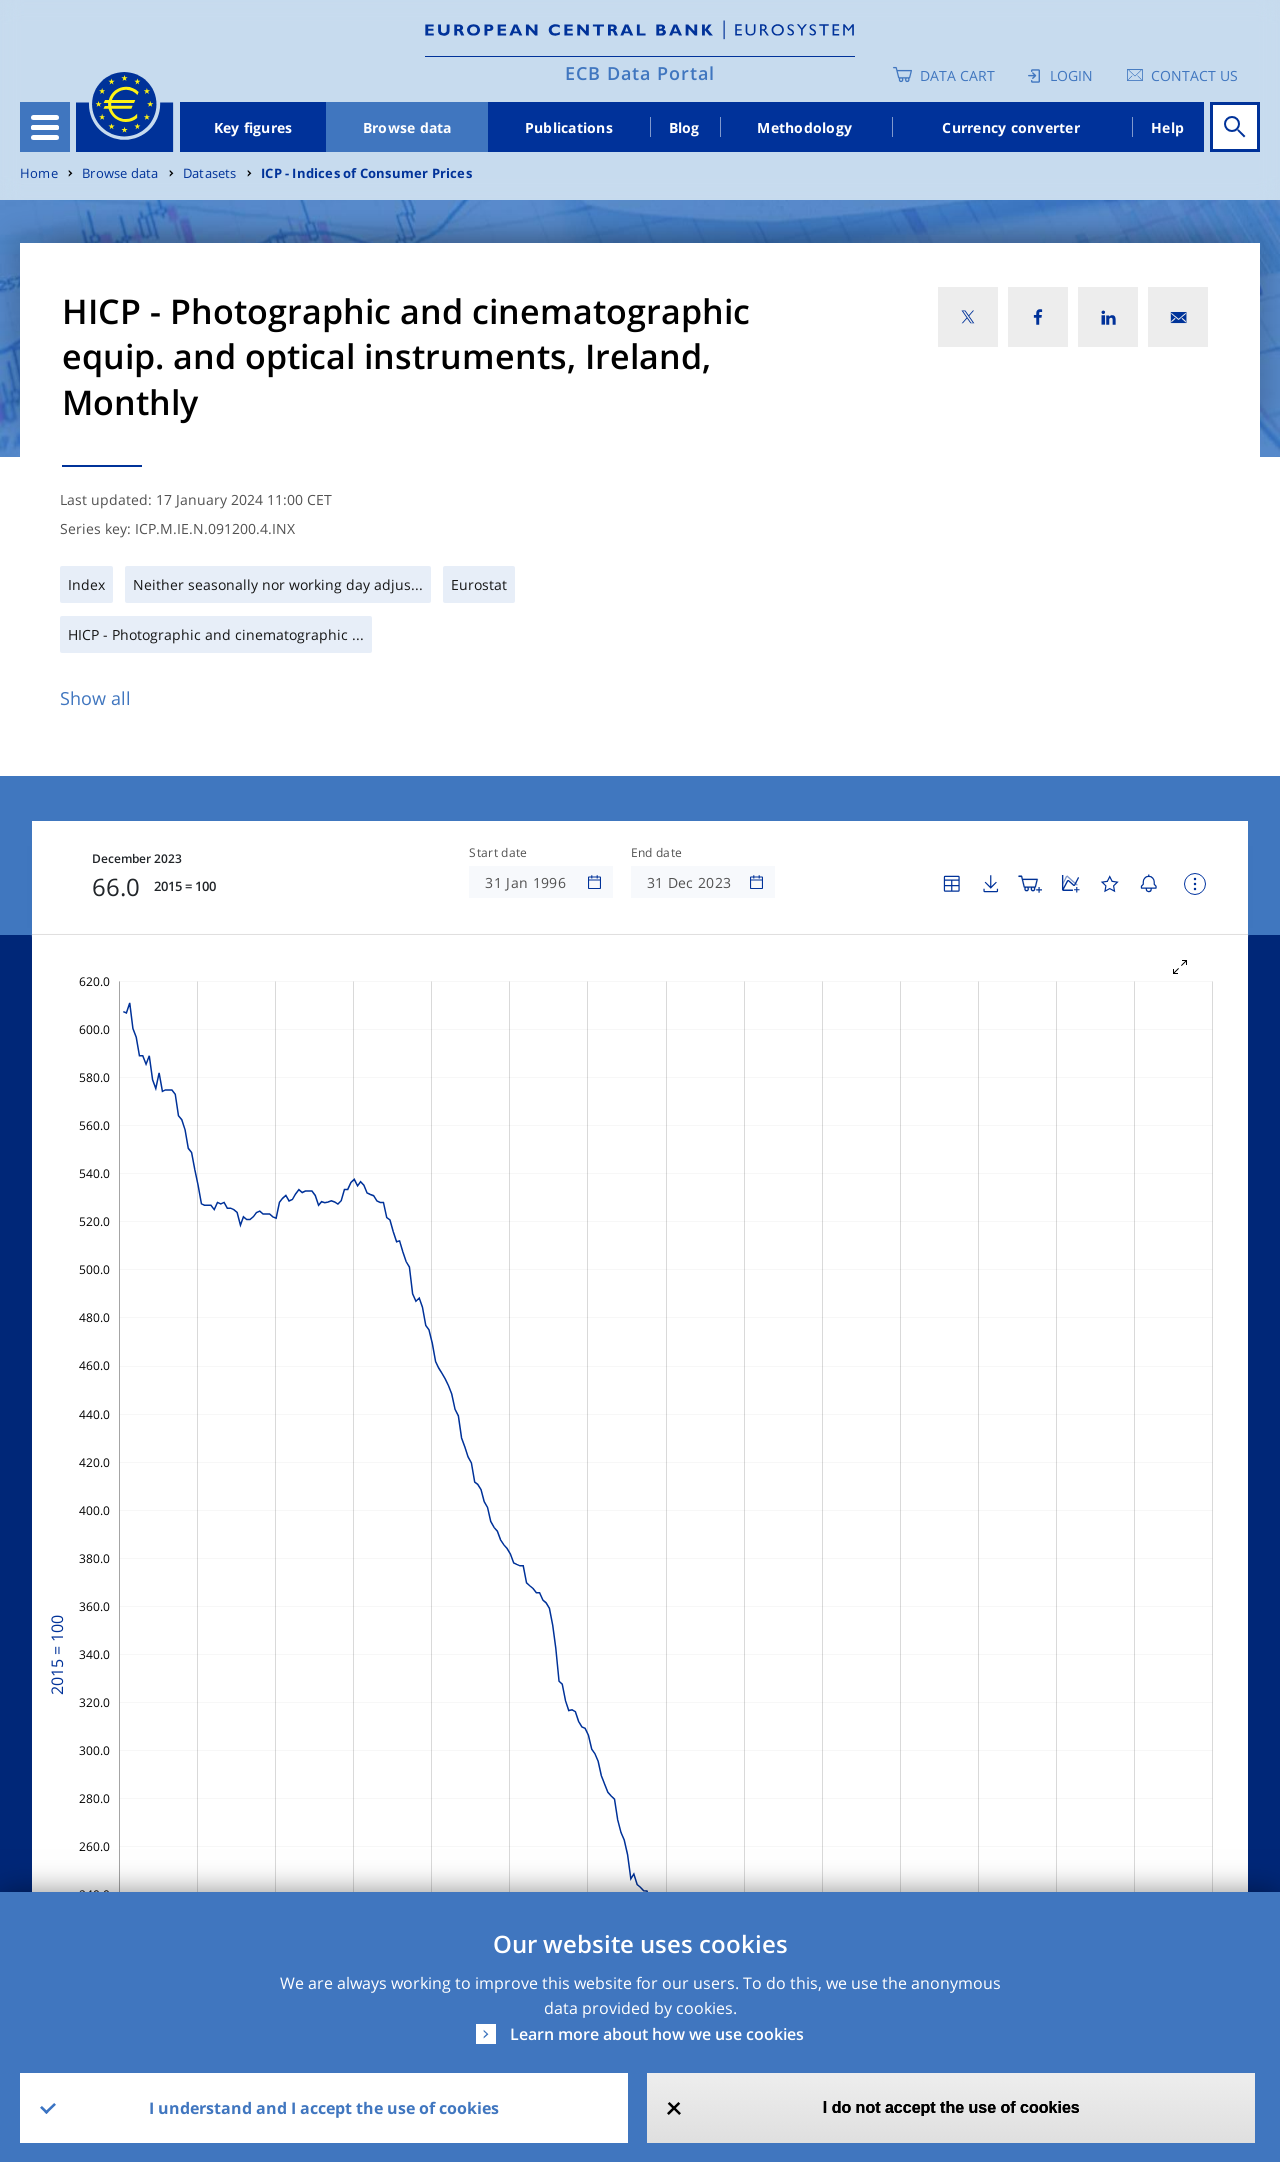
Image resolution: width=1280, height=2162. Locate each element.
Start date (498, 853)
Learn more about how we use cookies (657, 2034)
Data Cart (957, 75)
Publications (569, 127)
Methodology (804, 127)
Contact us (1194, 75)
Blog (684, 127)
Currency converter (1011, 127)
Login (1071, 75)
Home (39, 173)
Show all (95, 698)
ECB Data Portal (640, 73)
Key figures (253, 127)
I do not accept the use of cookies (951, 2107)
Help (1167, 127)
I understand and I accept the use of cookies (324, 2108)
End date (657, 853)
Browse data (407, 127)
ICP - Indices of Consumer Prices (366, 173)
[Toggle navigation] (45, 127)
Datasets (210, 173)
